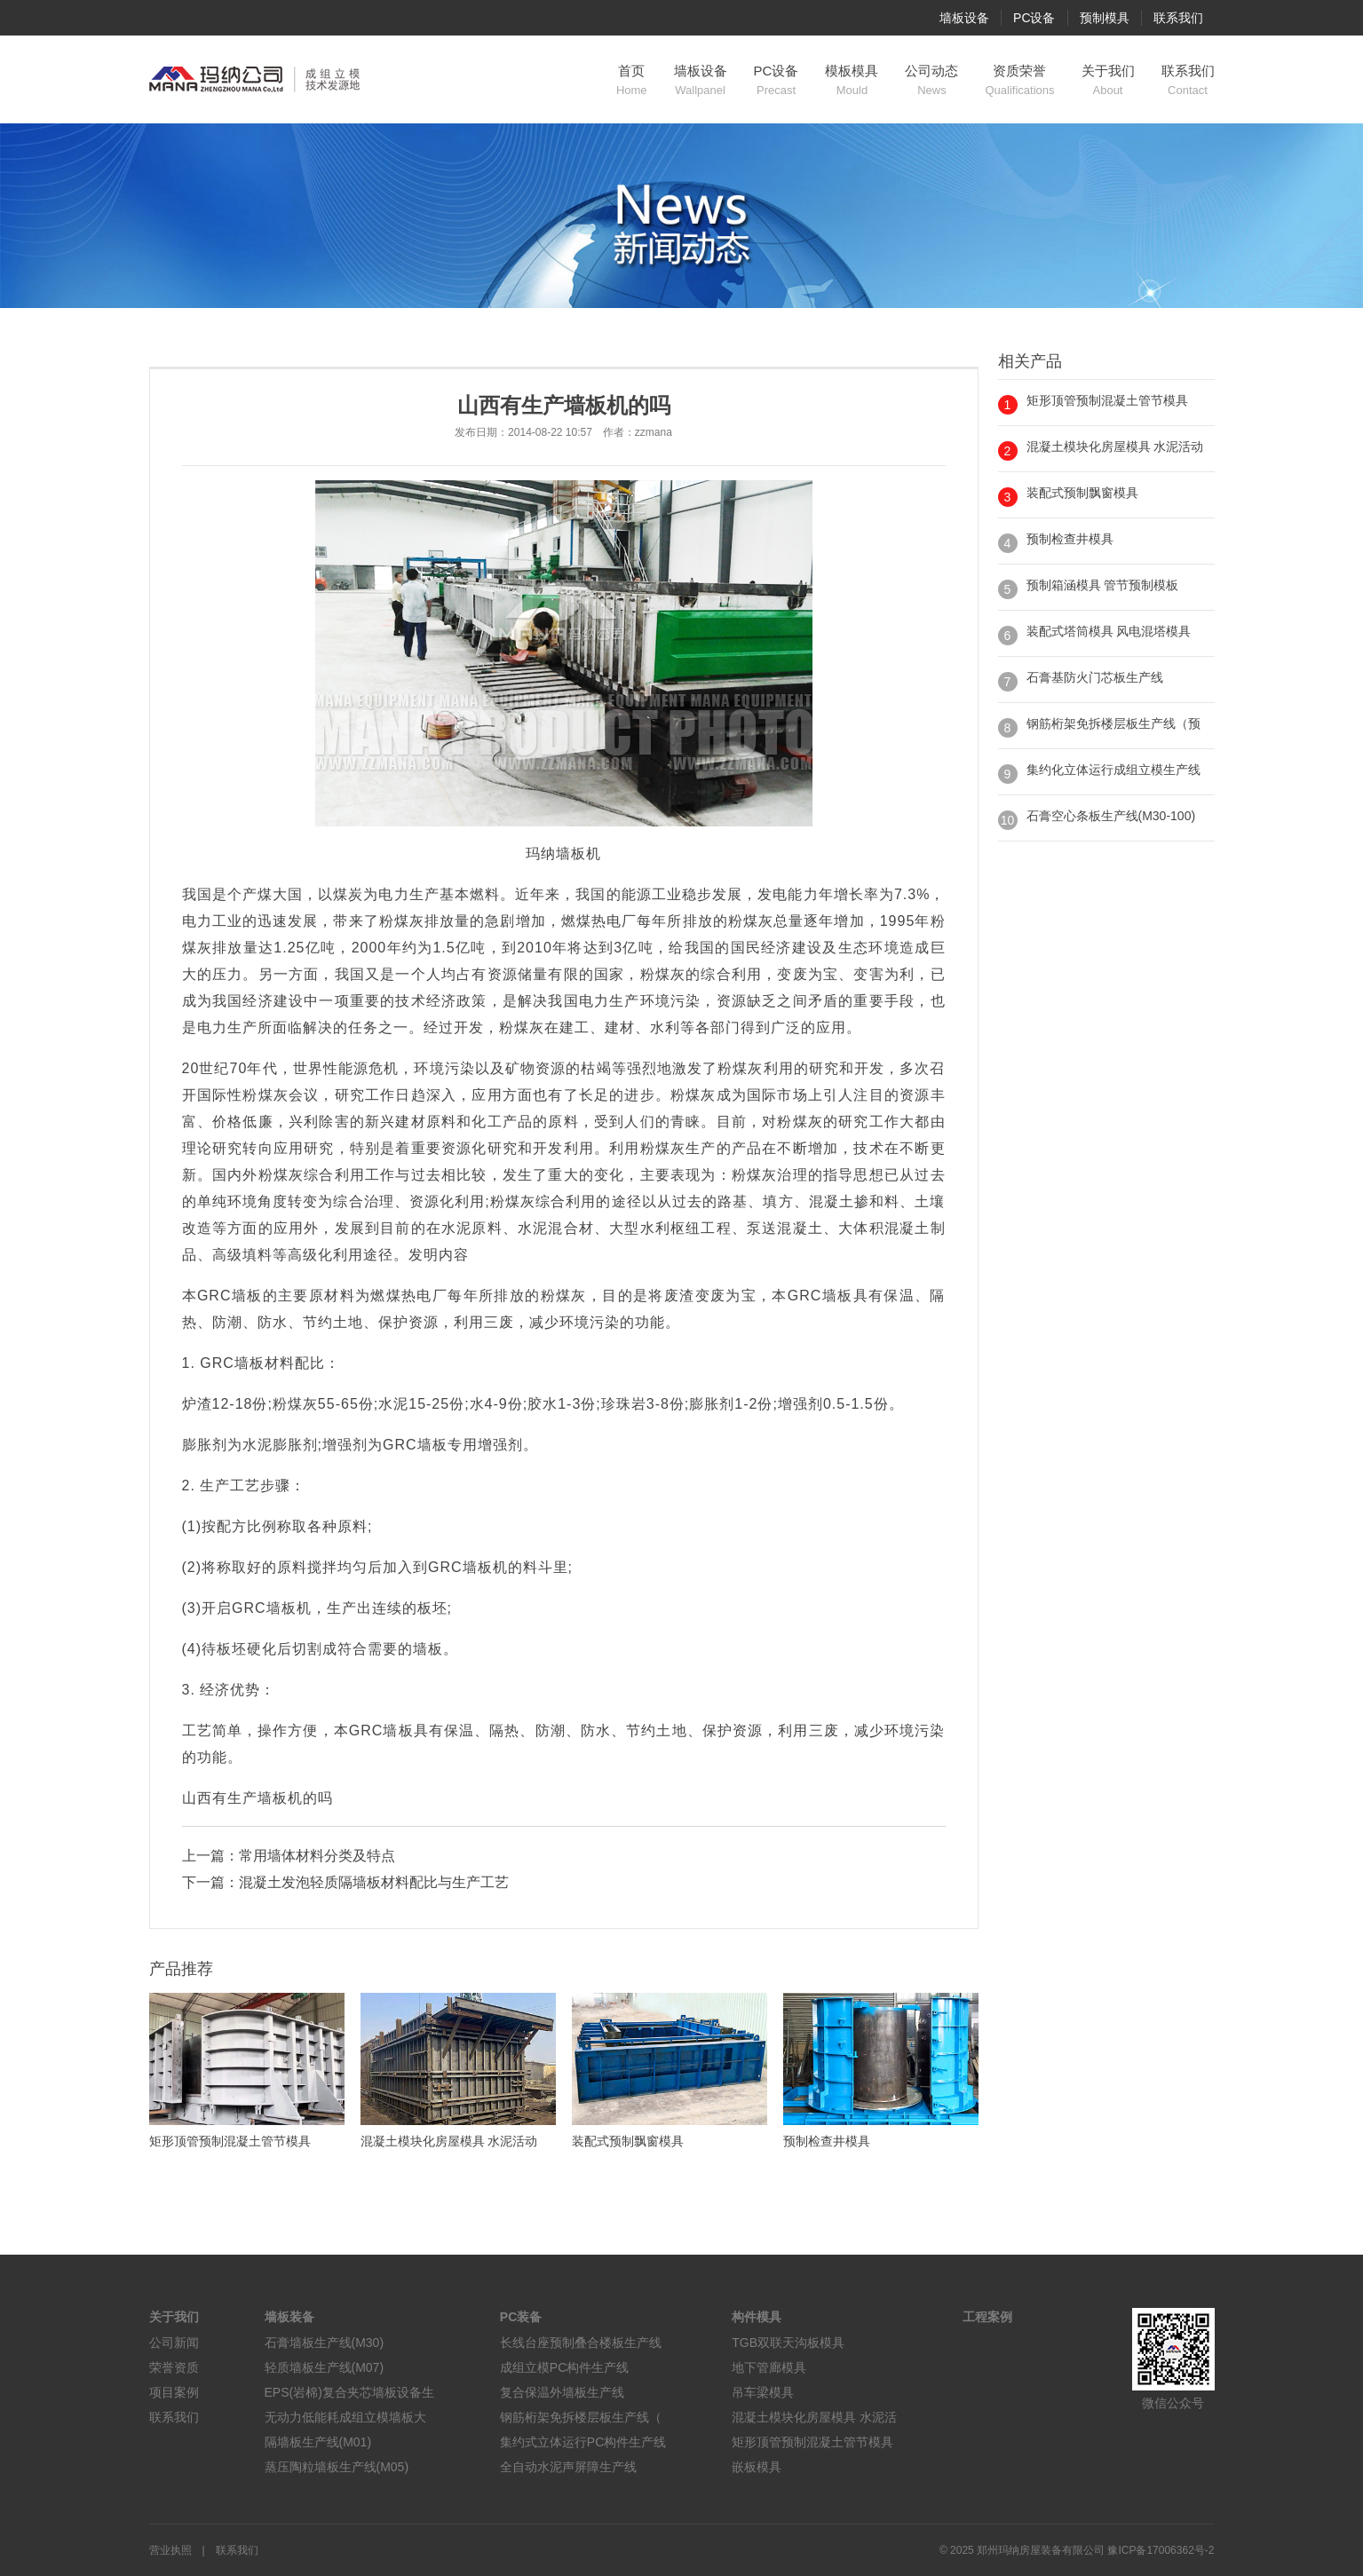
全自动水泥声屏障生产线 (568, 2467)
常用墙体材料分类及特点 (317, 1855)
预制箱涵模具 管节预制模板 (1102, 585)
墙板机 (578, 853)
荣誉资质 (174, 2367)
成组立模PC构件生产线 (564, 2367)
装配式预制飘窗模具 (1082, 493)
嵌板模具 (756, 2467)
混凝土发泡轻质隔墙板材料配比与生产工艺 (374, 1882)
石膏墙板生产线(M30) (324, 2342)
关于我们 (1108, 81)
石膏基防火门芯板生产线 (1094, 677)
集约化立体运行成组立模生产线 (1113, 770)
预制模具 (1104, 18)
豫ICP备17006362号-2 (1160, 2550)
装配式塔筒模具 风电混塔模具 (1109, 631)
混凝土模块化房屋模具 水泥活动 (1115, 446)
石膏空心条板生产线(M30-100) (1111, 816)
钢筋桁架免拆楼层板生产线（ (581, 2417)
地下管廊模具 (769, 2367)
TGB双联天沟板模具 (788, 2342)
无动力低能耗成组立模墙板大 (345, 2417)
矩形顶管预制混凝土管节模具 (1107, 400)
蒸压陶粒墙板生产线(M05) (337, 2467)
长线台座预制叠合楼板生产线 (581, 2342)
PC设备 (1034, 18)
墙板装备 (289, 2317)
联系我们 (1178, 18)
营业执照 (170, 2550)
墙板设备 (964, 18)
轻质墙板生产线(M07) (324, 2367)
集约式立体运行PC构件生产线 (583, 2442)
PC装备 (521, 2317)
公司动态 (931, 81)
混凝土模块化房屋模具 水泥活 (814, 2417)
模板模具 (851, 81)
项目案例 (174, 2392)
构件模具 (756, 2317)
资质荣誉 (1019, 81)
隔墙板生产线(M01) (318, 2442)
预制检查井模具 (1069, 539)
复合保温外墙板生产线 (562, 2392)
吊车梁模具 (763, 2392)
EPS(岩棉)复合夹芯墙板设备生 (349, 2392)
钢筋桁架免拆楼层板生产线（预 (1113, 723)
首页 (631, 81)
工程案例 (987, 2317)
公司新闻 (174, 2342)
